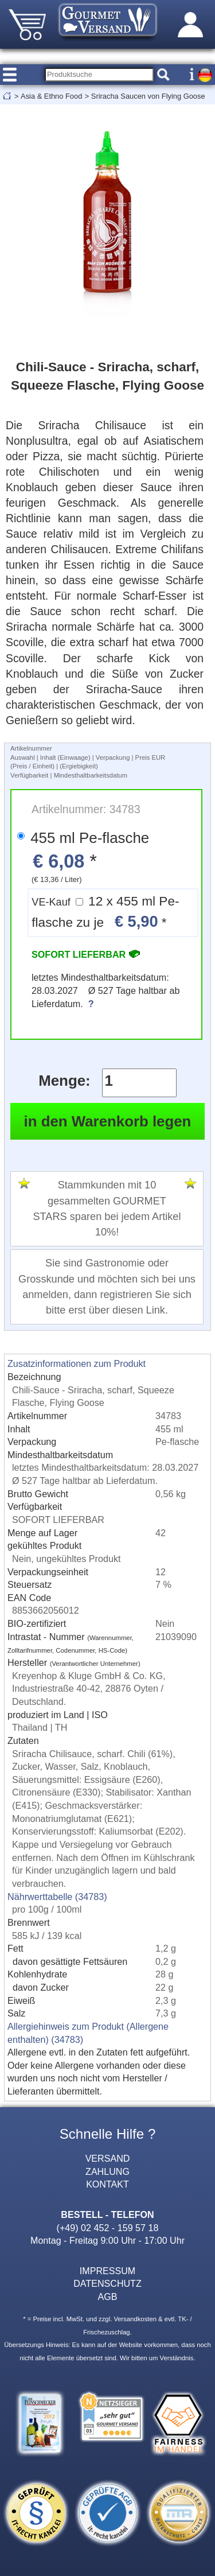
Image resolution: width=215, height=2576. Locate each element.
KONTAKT (107, 2184)
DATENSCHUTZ (107, 2283)
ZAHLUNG (107, 2171)
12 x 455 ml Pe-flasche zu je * (105, 912)
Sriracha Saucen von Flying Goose (148, 96)
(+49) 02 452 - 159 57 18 (108, 2228)
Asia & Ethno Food (51, 96)
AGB (108, 2296)
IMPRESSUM (107, 2271)
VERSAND (107, 2158)
